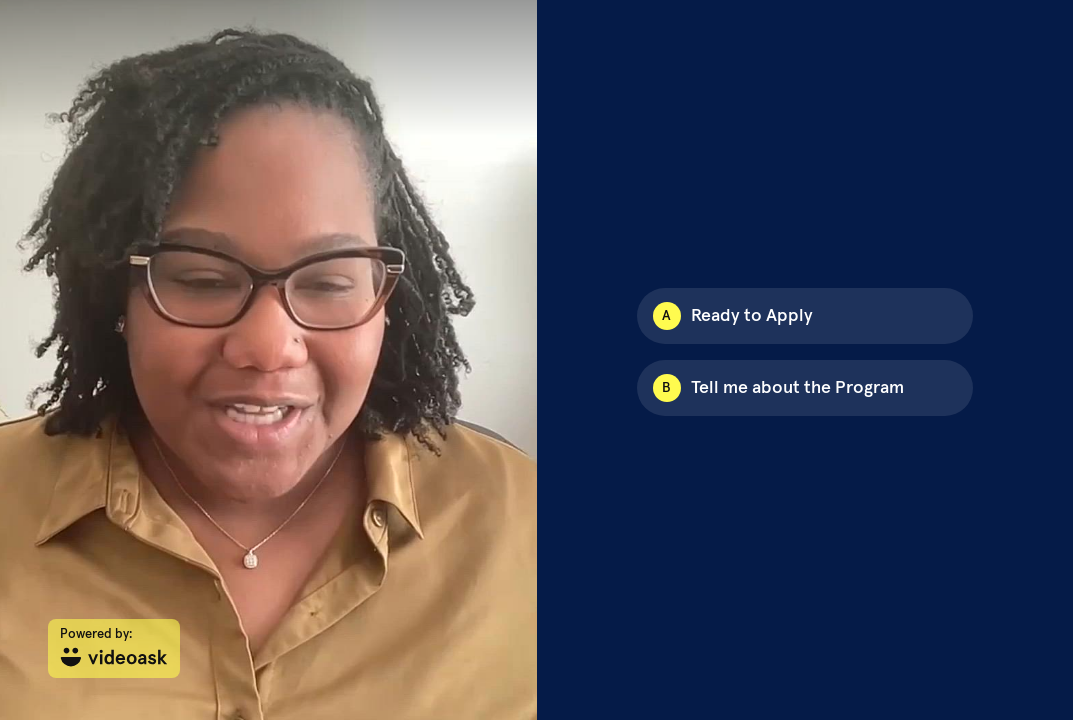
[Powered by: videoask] (114, 648)
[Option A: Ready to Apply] (805, 316)
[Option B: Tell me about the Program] (805, 388)
